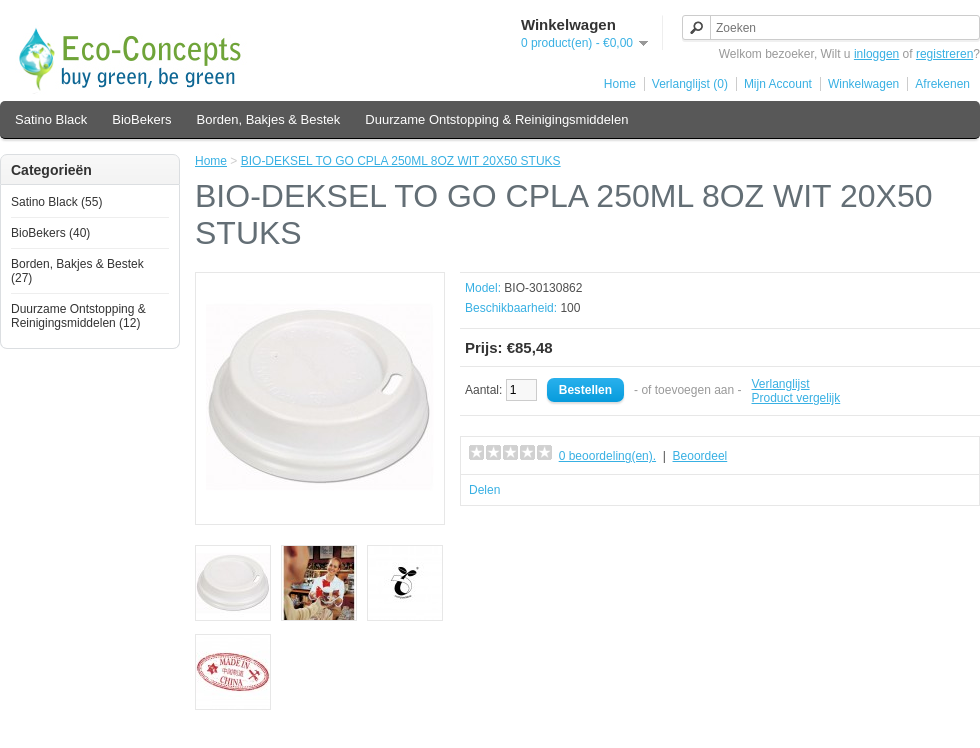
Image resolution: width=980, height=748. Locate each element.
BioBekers (141, 119)
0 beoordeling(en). (607, 456)
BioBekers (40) (50, 233)
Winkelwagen (863, 84)
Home (620, 84)
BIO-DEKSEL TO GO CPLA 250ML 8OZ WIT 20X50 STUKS (401, 161)
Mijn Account (778, 84)
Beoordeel (700, 456)
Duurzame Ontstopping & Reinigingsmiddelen (496, 119)
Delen (484, 490)
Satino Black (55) (56, 202)
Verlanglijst (781, 384)
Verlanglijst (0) (690, 84)
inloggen (876, 54)
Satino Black (51, 119)
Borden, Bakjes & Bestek (269, 119)
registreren (944, 54)
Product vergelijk (796, 398)
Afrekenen (942, 84)
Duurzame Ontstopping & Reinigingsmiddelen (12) (78, 316)
